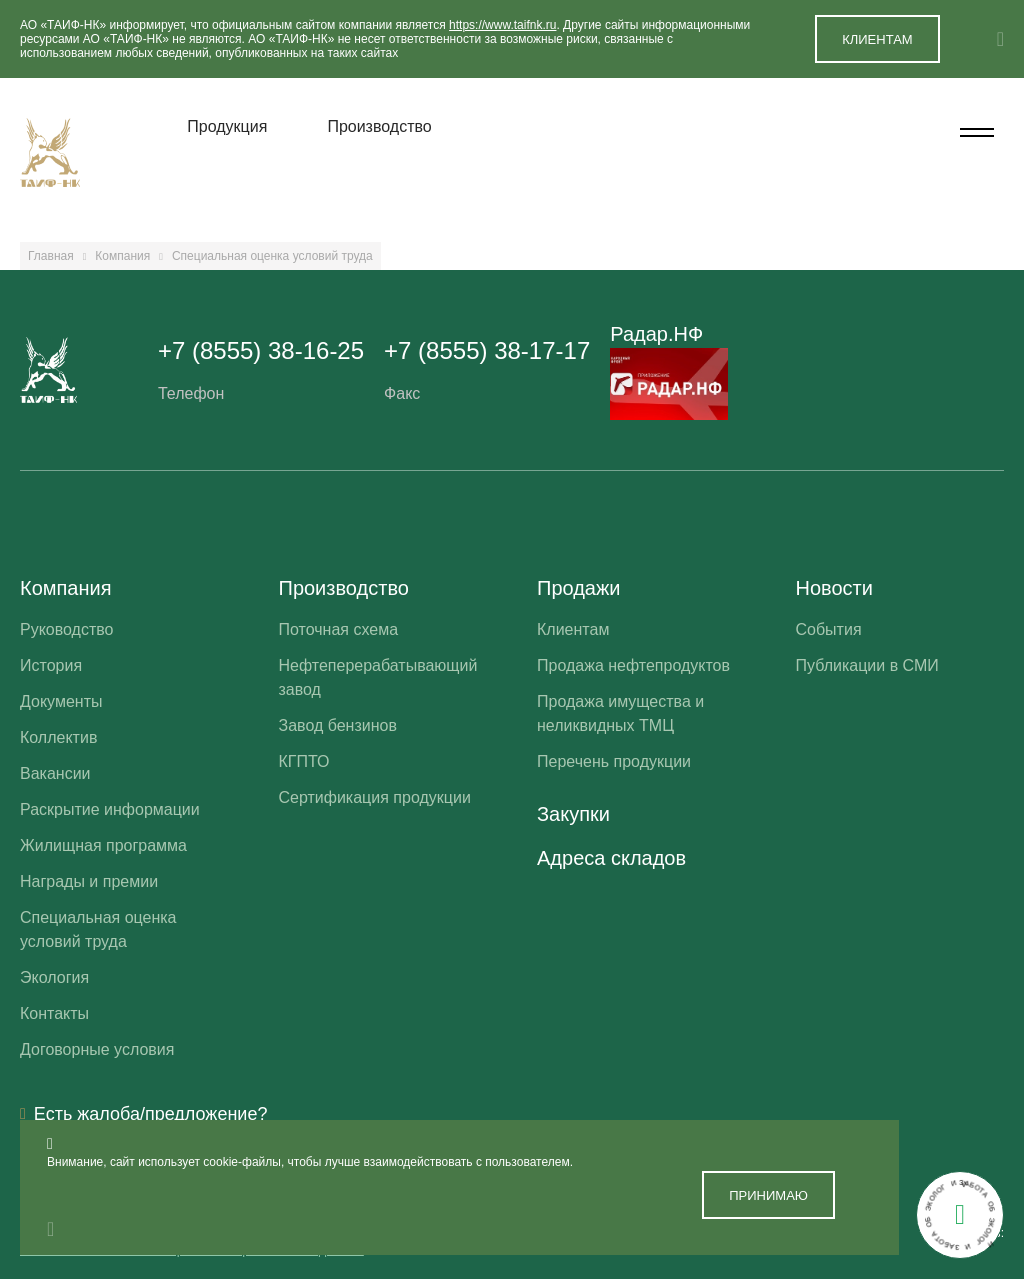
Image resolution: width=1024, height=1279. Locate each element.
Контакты (54, 1013)
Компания (122, 256)
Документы (61, 701)
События (829, 629)
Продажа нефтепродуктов (633, 665)
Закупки (573, 814)
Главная (51, 256)
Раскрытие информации (110, 809)
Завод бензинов (338, 725)
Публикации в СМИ (867, 665)
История (51, 665)
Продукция (227, 126)
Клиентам (573, 629)
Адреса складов (611, 858)
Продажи (579, 588)
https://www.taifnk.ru (502, 25)
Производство (379, 126)
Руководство (67, 629)
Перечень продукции (614, 761)
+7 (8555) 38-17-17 (487, 350)
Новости (834, 588)
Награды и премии (89, 881)
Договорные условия (97, 1049)
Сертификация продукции (375, 797)
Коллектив (58, 737)
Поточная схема (339, 629)
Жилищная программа (103, 845)
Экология (54, 977)
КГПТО (304, 761)
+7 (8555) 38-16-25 (261, 350)
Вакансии (55, 773)
